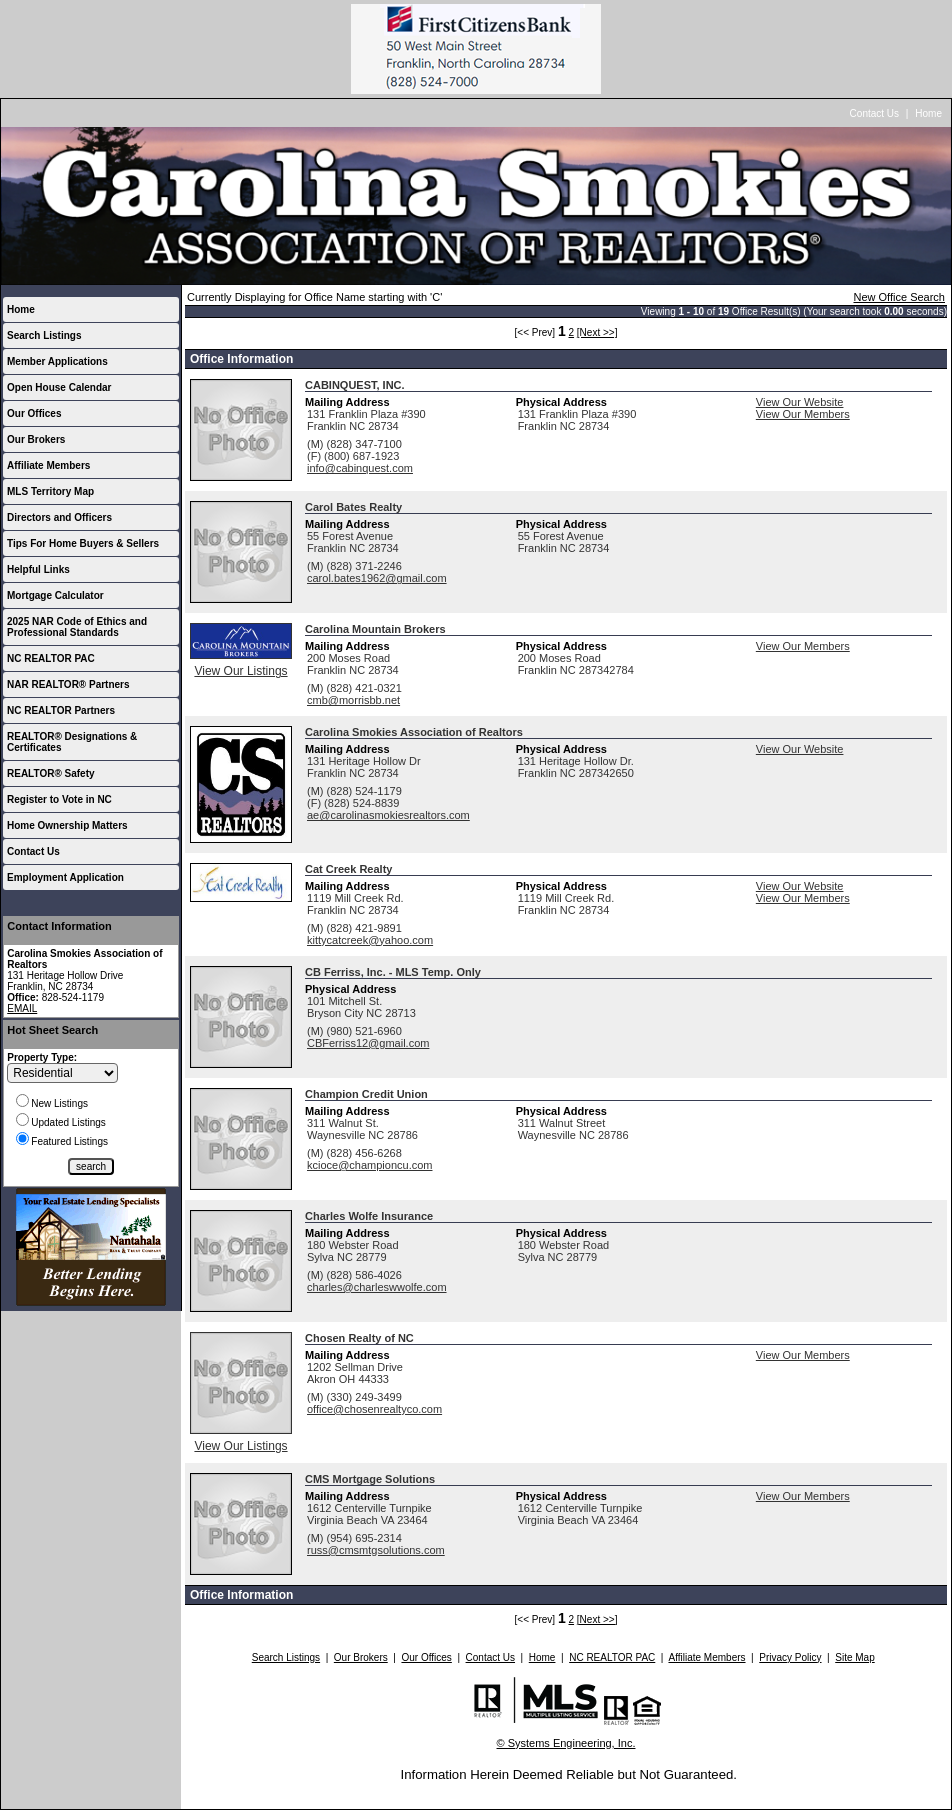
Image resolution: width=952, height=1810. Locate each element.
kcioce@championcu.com (370, 1165)
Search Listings (44, 335)
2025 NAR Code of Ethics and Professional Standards (77, 627)
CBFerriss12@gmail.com (368, 1043)
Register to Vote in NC (59, 799)
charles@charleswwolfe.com (377, 1287)
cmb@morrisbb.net (353, 700)
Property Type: (42, 1057)
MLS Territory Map (50, 491)
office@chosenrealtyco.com (374, 1409)
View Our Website (800, 402)
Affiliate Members (48, 465)
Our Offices (34, 413)
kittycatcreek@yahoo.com (370, 940)
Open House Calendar (59, 387)
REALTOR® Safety (51, 773)
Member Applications (57, 361)
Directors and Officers (59, 517)
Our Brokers (36, 439)
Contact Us (874, 113)
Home (928, 113)
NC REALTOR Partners (61, 710)
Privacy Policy (790, 1657)
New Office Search (899, 297)
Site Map (854, 1657)
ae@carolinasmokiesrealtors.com (388, 815)
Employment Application (65, 877)
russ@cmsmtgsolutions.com (376, 1550)
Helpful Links (38, 569)
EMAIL (22, 1008)
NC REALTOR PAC (51, 658)
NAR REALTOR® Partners (68, 684)
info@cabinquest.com (360, 468)
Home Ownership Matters (67, 825)
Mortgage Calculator (55, 595)
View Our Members (803, 414)
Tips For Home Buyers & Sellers (83, 543)
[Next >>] (597, 332)
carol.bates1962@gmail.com (377, 578)
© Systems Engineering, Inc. (566, 1743)
